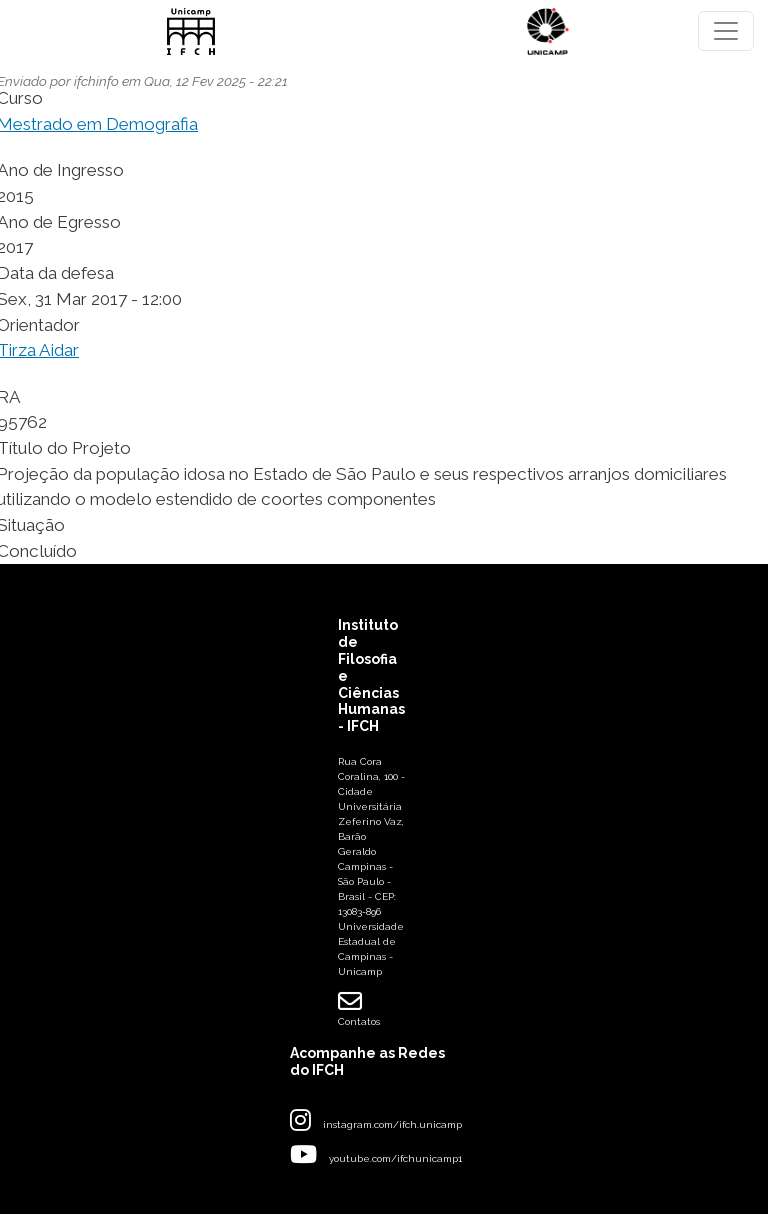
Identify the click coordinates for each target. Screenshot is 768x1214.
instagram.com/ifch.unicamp (392, 1124)
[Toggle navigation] (726, 31)
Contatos (359, 1008)
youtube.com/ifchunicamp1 (395, 1158)
